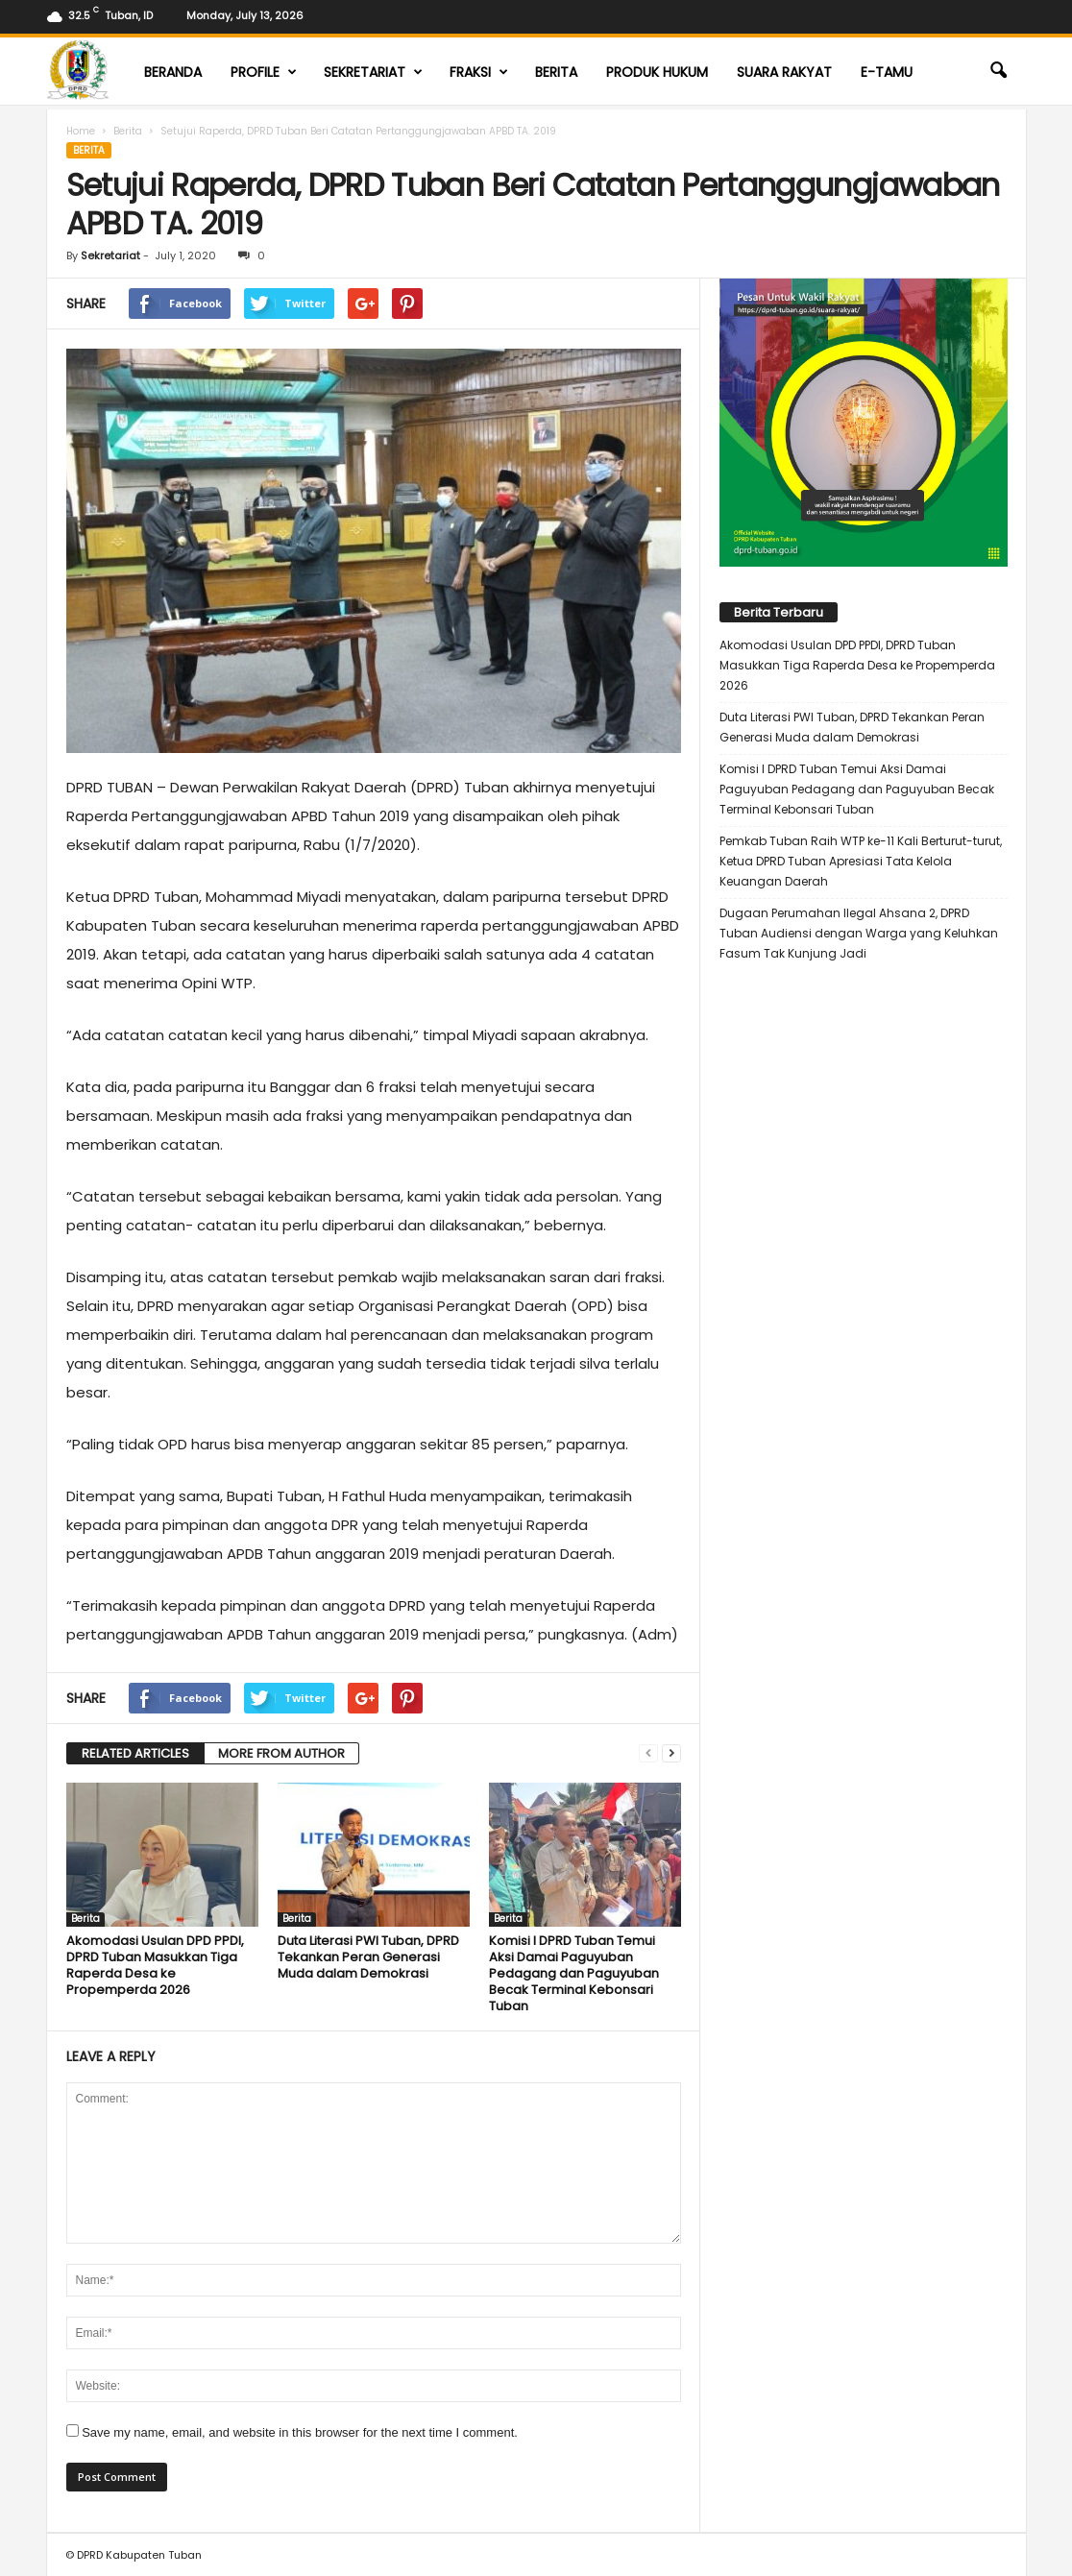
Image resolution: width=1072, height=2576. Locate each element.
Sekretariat (373, 72)
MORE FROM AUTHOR (281, 1753)
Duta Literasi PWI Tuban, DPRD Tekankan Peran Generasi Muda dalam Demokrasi (368, 1957)
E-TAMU (887, 72)
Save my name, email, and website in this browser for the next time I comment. (300, 2432)
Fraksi (479, 72)
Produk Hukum (657, 72)
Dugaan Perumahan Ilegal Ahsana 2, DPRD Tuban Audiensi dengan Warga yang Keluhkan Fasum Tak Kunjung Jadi (858, 933)
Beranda (173, 72)
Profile (264, 72)
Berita (556, 72)
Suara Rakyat (784, 72)
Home (80, 131)
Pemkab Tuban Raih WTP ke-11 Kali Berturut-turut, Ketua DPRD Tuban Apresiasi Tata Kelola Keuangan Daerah (860, 861)
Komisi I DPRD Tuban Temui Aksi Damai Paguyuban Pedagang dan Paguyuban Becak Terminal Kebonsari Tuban (574, 1973)
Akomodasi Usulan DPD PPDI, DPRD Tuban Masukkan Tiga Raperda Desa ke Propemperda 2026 (155, 1965)
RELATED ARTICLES (135, 1753)
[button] (998, 71)
